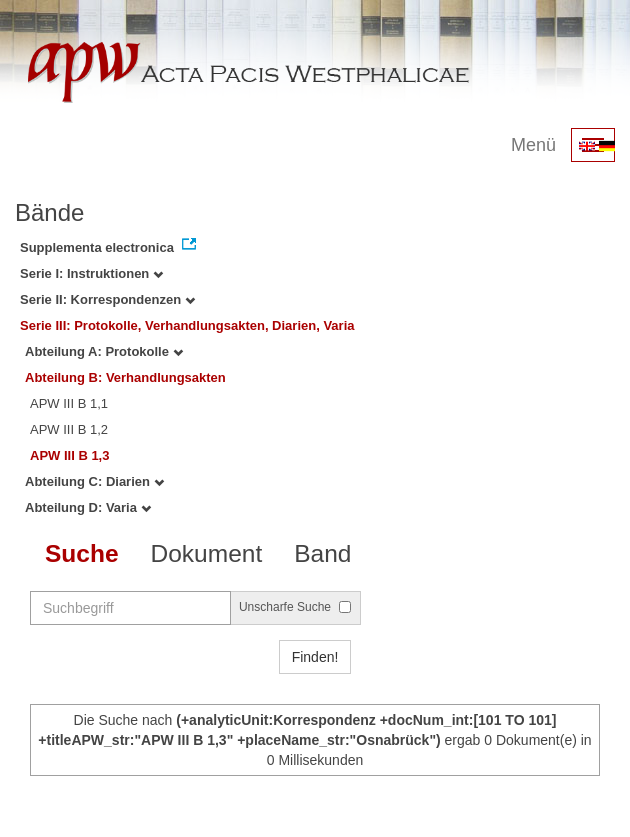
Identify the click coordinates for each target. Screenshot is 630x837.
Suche (82, 553)
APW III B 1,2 (69, 429)
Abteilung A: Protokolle (104, 351)
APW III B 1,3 (69, 455)
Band (322, 553)
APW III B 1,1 (69, 403)
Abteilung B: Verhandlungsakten (125, 377)
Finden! (315, 657)
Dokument (207, 553)
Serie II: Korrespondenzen (107, 299)
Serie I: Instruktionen (91, 273)
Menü (533, 145)
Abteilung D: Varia (88, 507)
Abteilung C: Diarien (94, 481)
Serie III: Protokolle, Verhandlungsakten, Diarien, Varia (187, 325)
